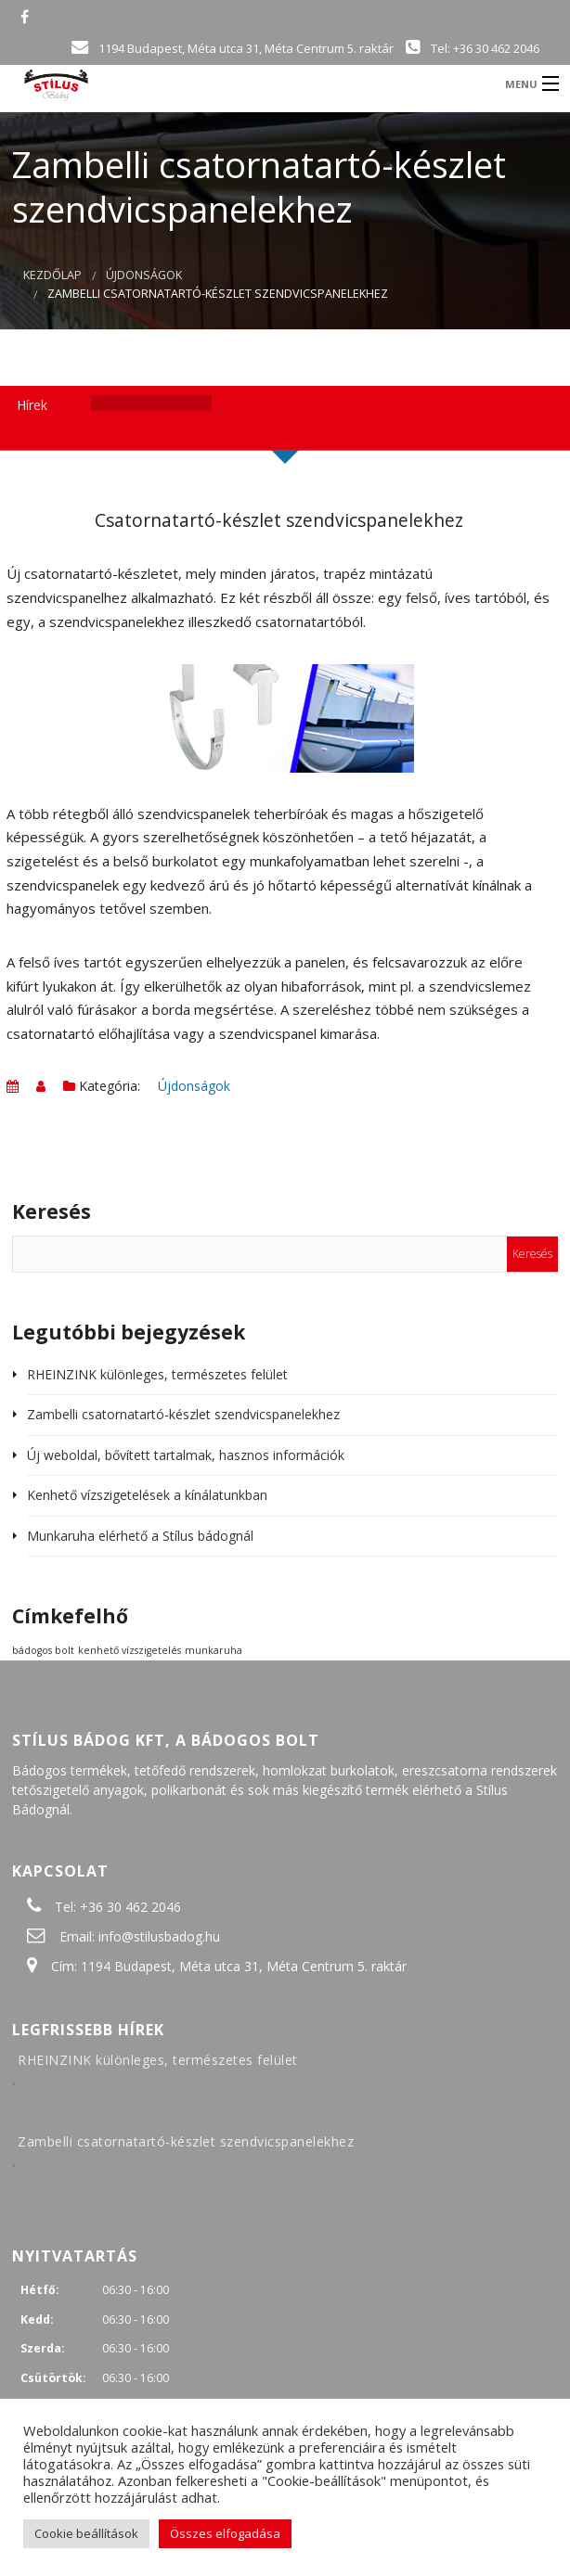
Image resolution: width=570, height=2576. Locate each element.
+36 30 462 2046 (130, 1907)
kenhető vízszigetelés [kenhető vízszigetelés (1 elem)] (129, 1650)
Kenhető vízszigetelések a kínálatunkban (147, 1495)
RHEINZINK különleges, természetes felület (157, 1374)
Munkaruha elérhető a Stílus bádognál (140, 1535)
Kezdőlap (52, 275)
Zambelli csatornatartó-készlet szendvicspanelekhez (183, 1414)
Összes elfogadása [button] (225, 2533)
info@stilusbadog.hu (159, 1936)
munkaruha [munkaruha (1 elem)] (213, 1650)
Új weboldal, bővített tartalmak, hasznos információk (185, 1455)
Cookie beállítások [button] (86, 2533)
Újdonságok (144, 275)
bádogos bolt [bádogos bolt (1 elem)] (43, 1650)
